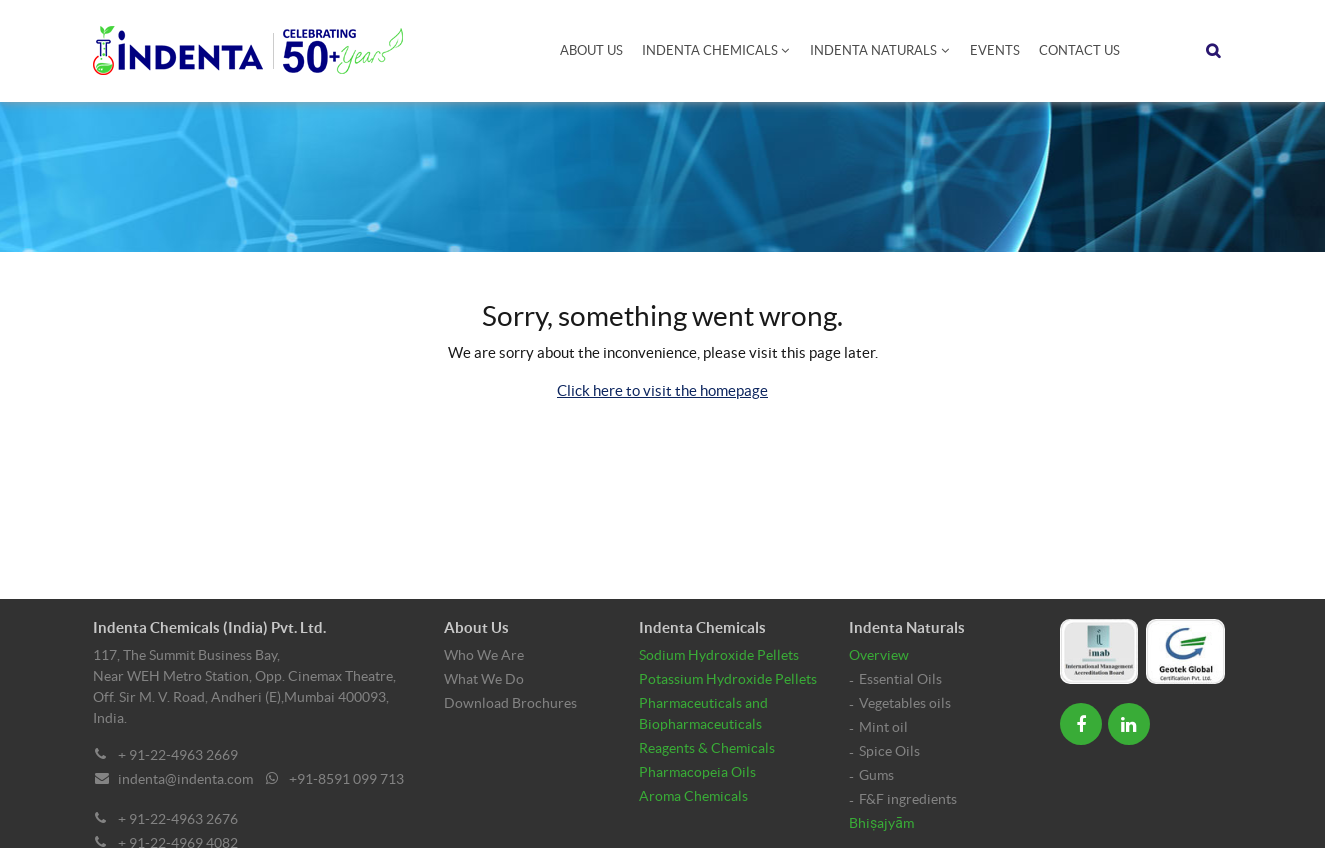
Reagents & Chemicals (707, 748)
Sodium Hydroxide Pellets (719, 655)
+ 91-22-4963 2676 (178, 819)
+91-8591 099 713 (346, 779)
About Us (591, 50)
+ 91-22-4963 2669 (178, 755)
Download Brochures (510, 703)
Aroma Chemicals (693, 796)
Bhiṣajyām (881, 823)
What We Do (484, 679)
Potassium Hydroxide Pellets (728, 679)
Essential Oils (900, 679)
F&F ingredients (908, 799)
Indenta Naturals (873, 50)
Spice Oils (889, 751)
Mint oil (883, 727)
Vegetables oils (905, 703)
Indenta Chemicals (710, 50)
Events (995, 50)
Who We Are (484, 655)
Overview (879, 655)
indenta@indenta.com (185, 779)
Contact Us (1079, 50)
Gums (876, 775)
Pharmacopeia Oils (697, 772)
